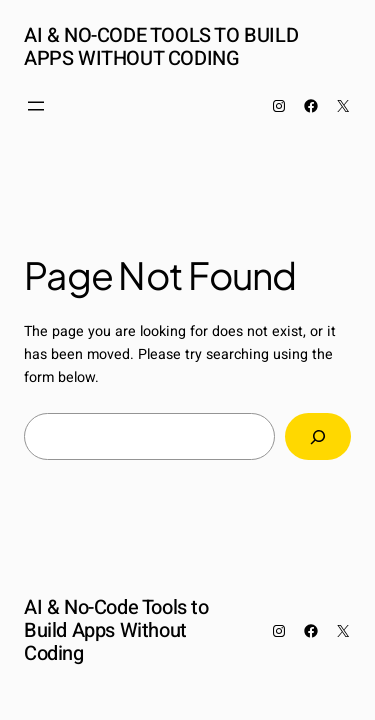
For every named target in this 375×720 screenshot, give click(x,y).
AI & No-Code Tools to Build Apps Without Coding (161, 47)
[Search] (318, 436)
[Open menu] (36, 106)
